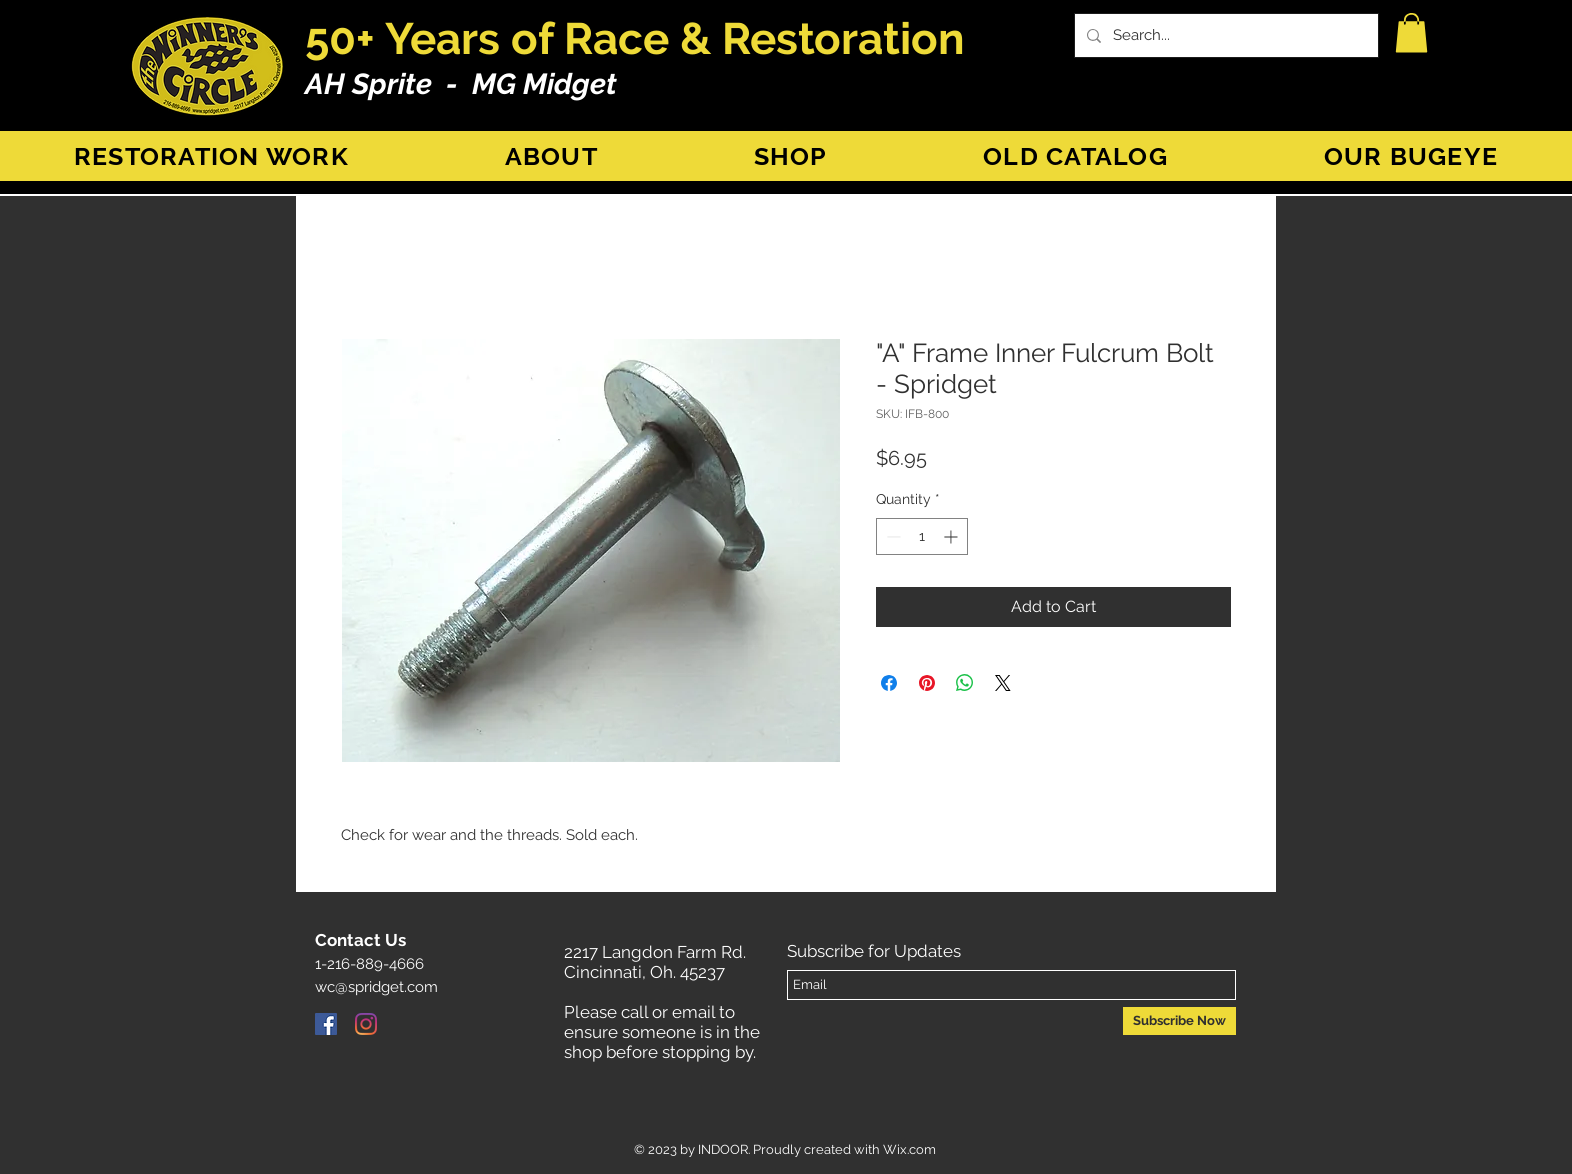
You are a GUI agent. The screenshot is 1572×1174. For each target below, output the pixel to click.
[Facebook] (326, 1024)
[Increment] (952, 536)
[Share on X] (1003, 683)
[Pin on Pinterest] (927, 683)
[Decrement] (891, 536)
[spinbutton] (922, 536)
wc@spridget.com (376, 987)
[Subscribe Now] (1179, 1021)
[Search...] (1224, 35)
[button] (1411, 32)
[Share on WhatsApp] (965, 683)
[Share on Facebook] (889, 683)
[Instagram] (366, 1024)
